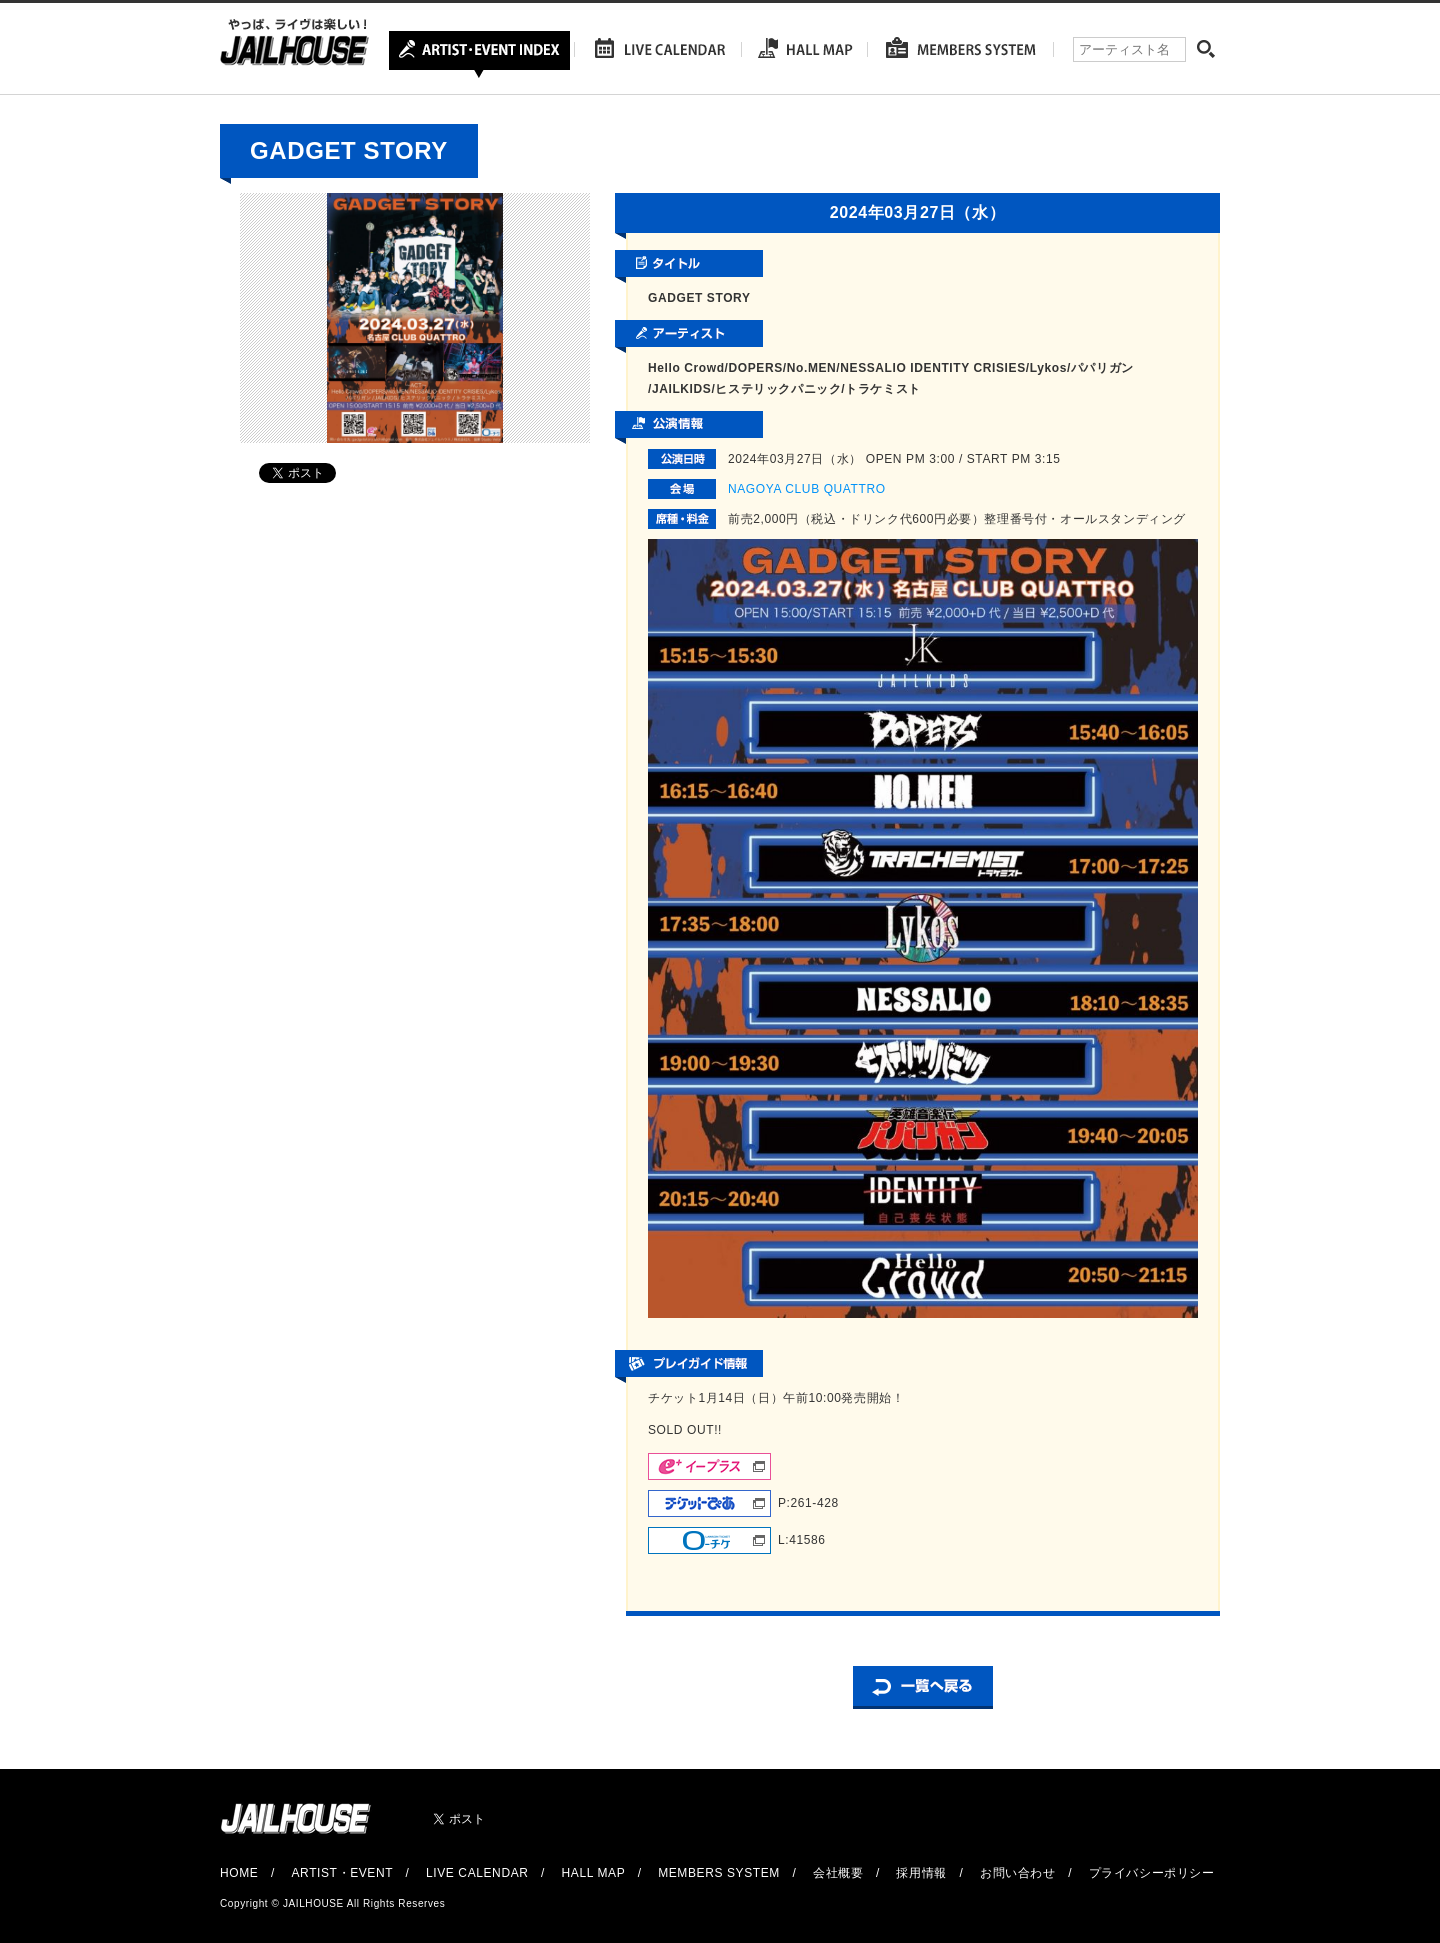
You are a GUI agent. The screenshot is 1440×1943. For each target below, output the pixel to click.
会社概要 (838, 1873)
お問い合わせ (1018, 1873)
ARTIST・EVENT (341, 1873)
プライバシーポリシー (1152, 1873)
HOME (239, 1873)
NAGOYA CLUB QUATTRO (807, 489)
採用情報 (921, 1873)
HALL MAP (594, 1873)
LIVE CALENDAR (477, 1873)
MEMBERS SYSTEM (719, 1873)
